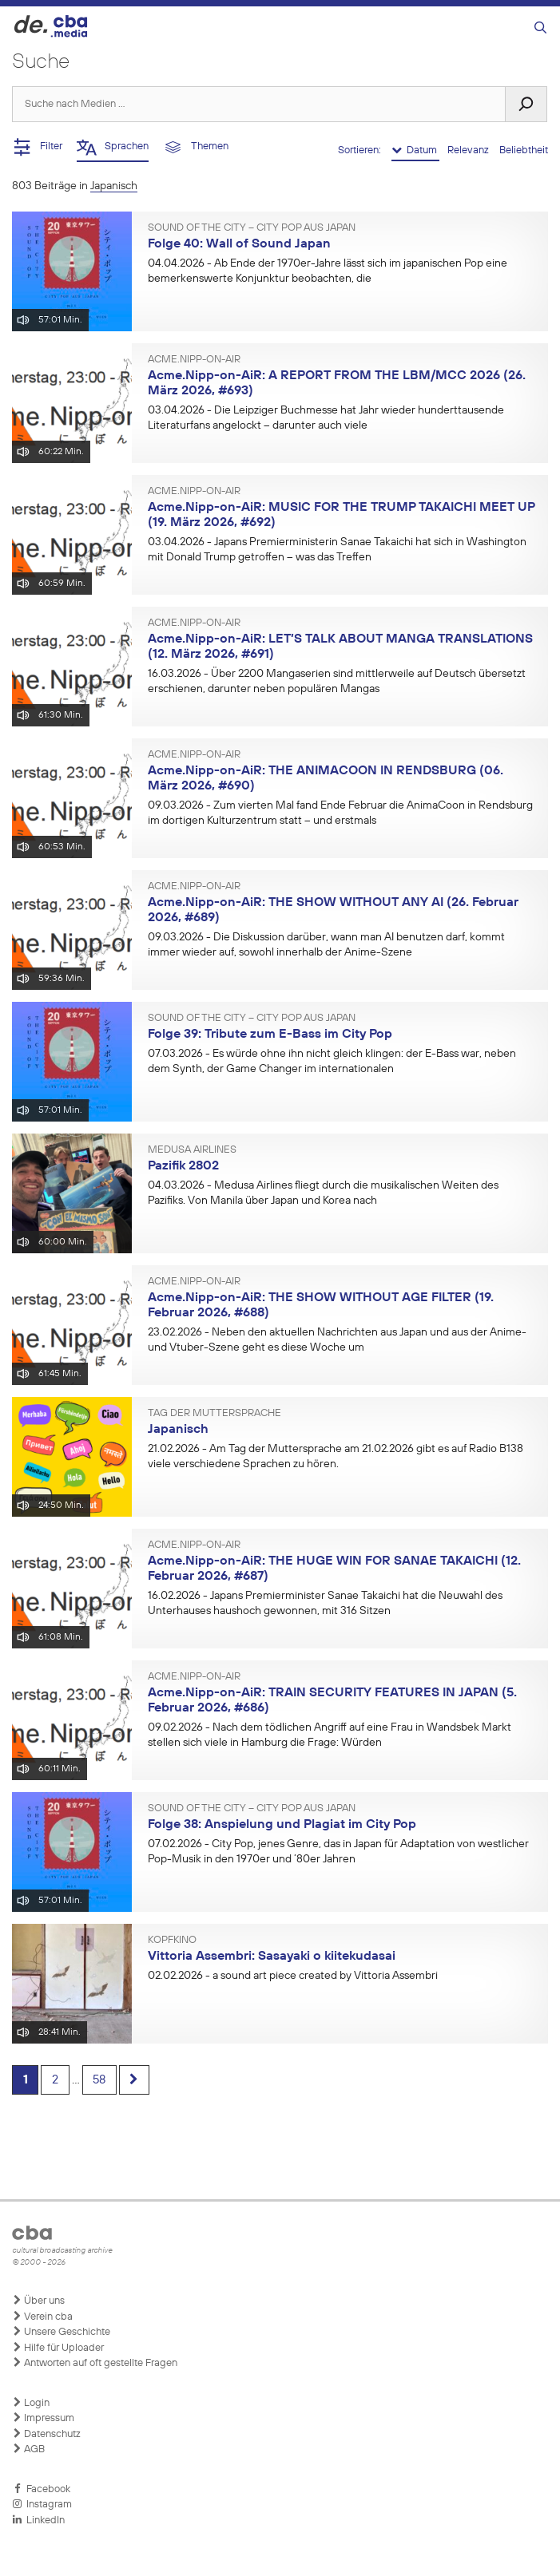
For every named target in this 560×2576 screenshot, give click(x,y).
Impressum (43, 2418)
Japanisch (178, 1429)
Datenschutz (46, 2433)
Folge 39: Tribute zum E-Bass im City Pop (270, 1034)
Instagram (42, 2504)
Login (31, 2402)
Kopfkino (172, 1940)
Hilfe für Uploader (58, 2347)
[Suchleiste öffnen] (540, 28)
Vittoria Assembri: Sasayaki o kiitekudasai (271, 1956)
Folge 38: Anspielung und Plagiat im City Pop (282, 1824)
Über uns (38, 2300)
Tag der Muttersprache (214, 1414)
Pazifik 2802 (183, 1166)
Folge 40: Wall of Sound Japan (239, 244)
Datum (415, 150)
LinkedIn (38, 2520)
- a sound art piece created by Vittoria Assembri (293, 1975)
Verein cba (42, 2316)
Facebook (41, 2489)
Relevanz (469, 150)
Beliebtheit (523, 150)
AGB (28, 2449)
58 (110, 2081)
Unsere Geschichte (61, 2331)
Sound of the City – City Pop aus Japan (251, 228)
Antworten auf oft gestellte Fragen (94, 2362)
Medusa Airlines (192, 1150)
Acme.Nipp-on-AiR (194, 360)
